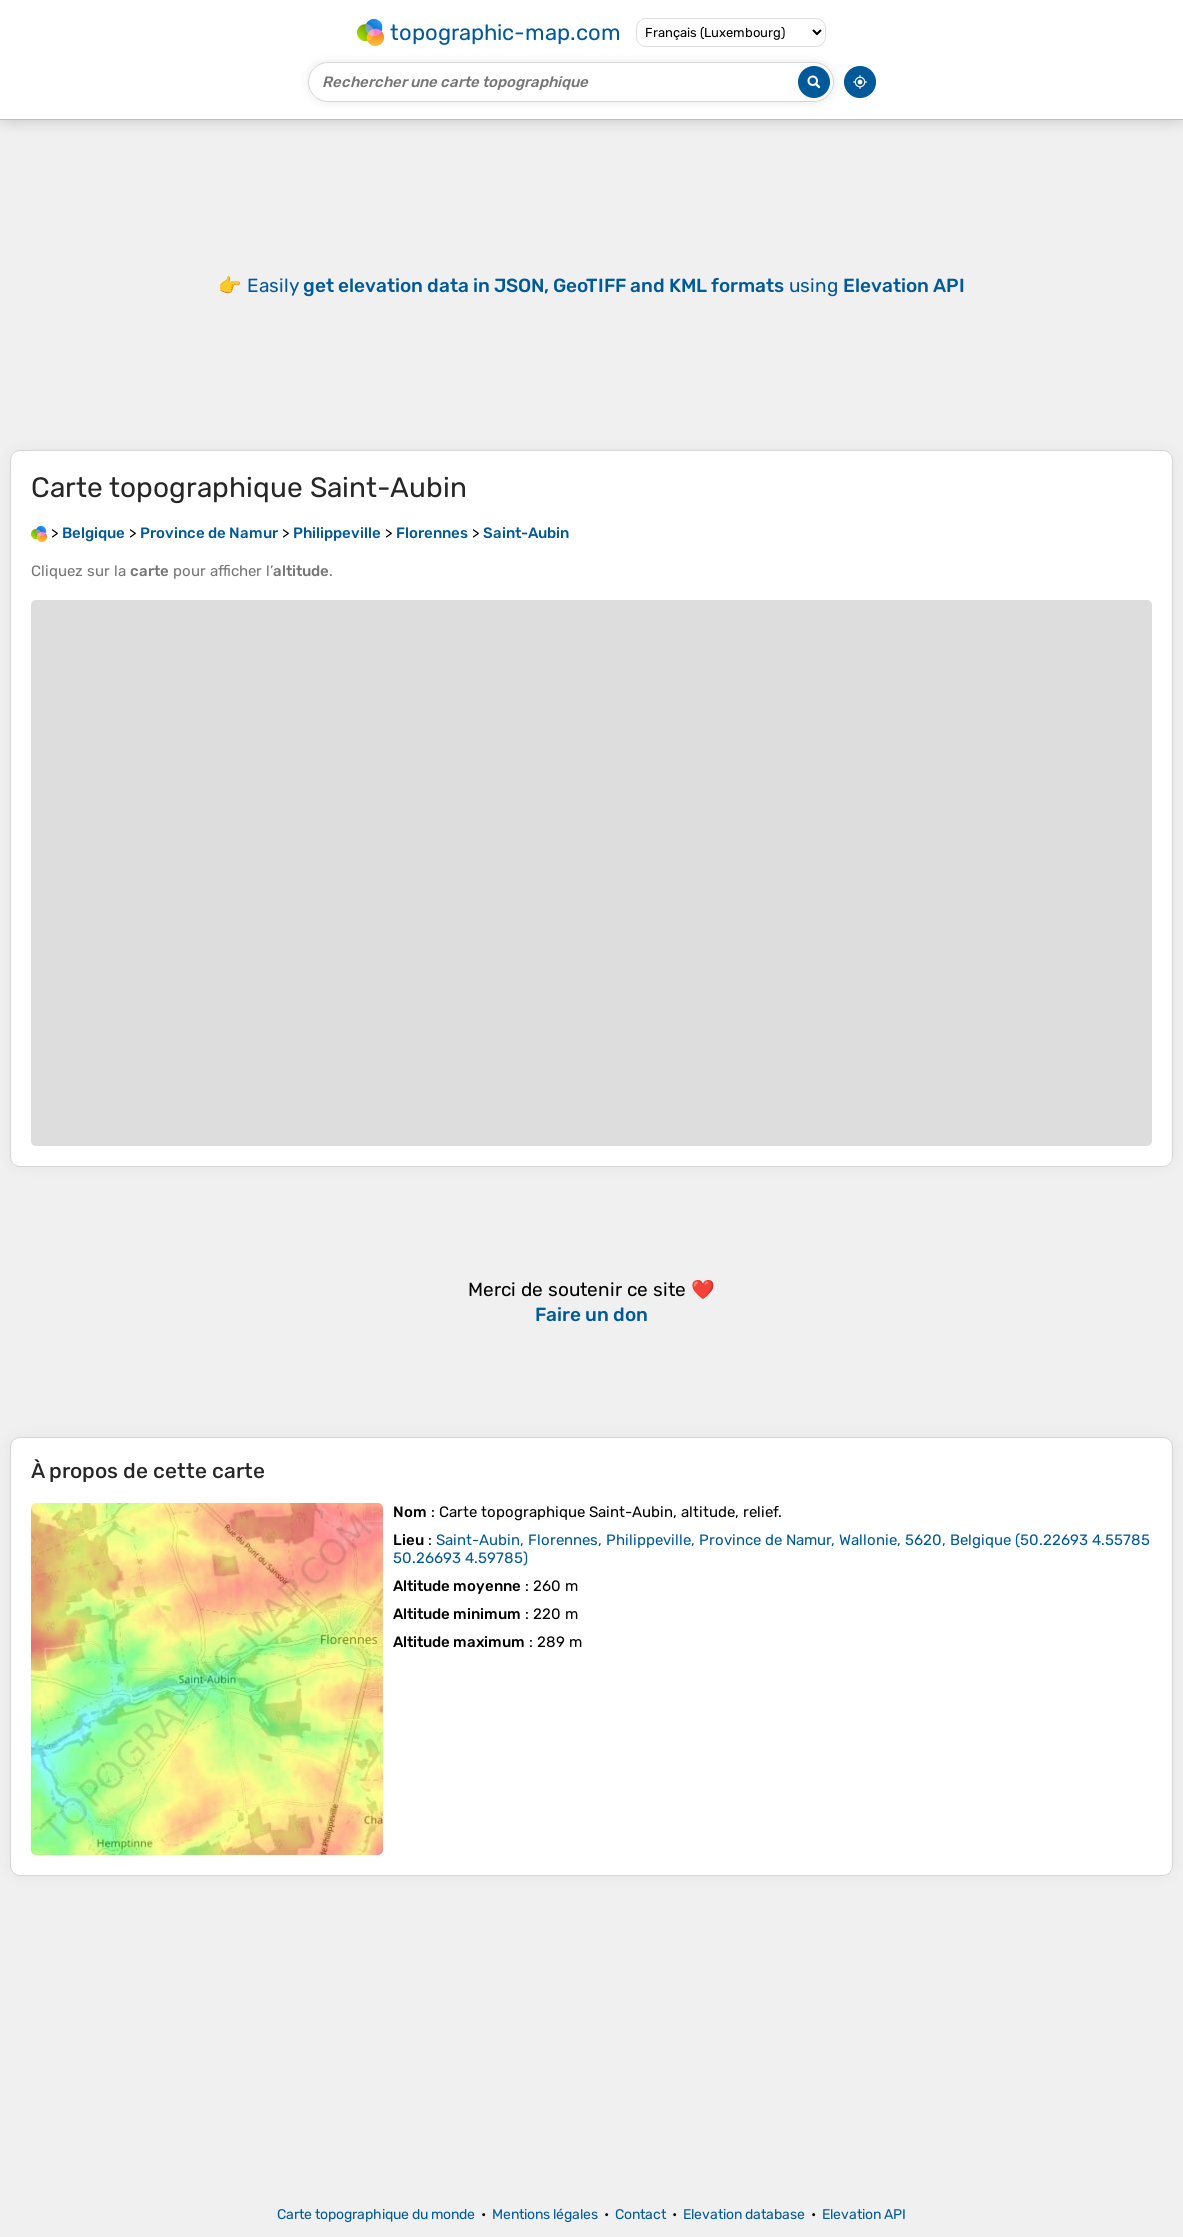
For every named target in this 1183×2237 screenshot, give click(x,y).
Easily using (606, 285)
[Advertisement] (591, 2041)
